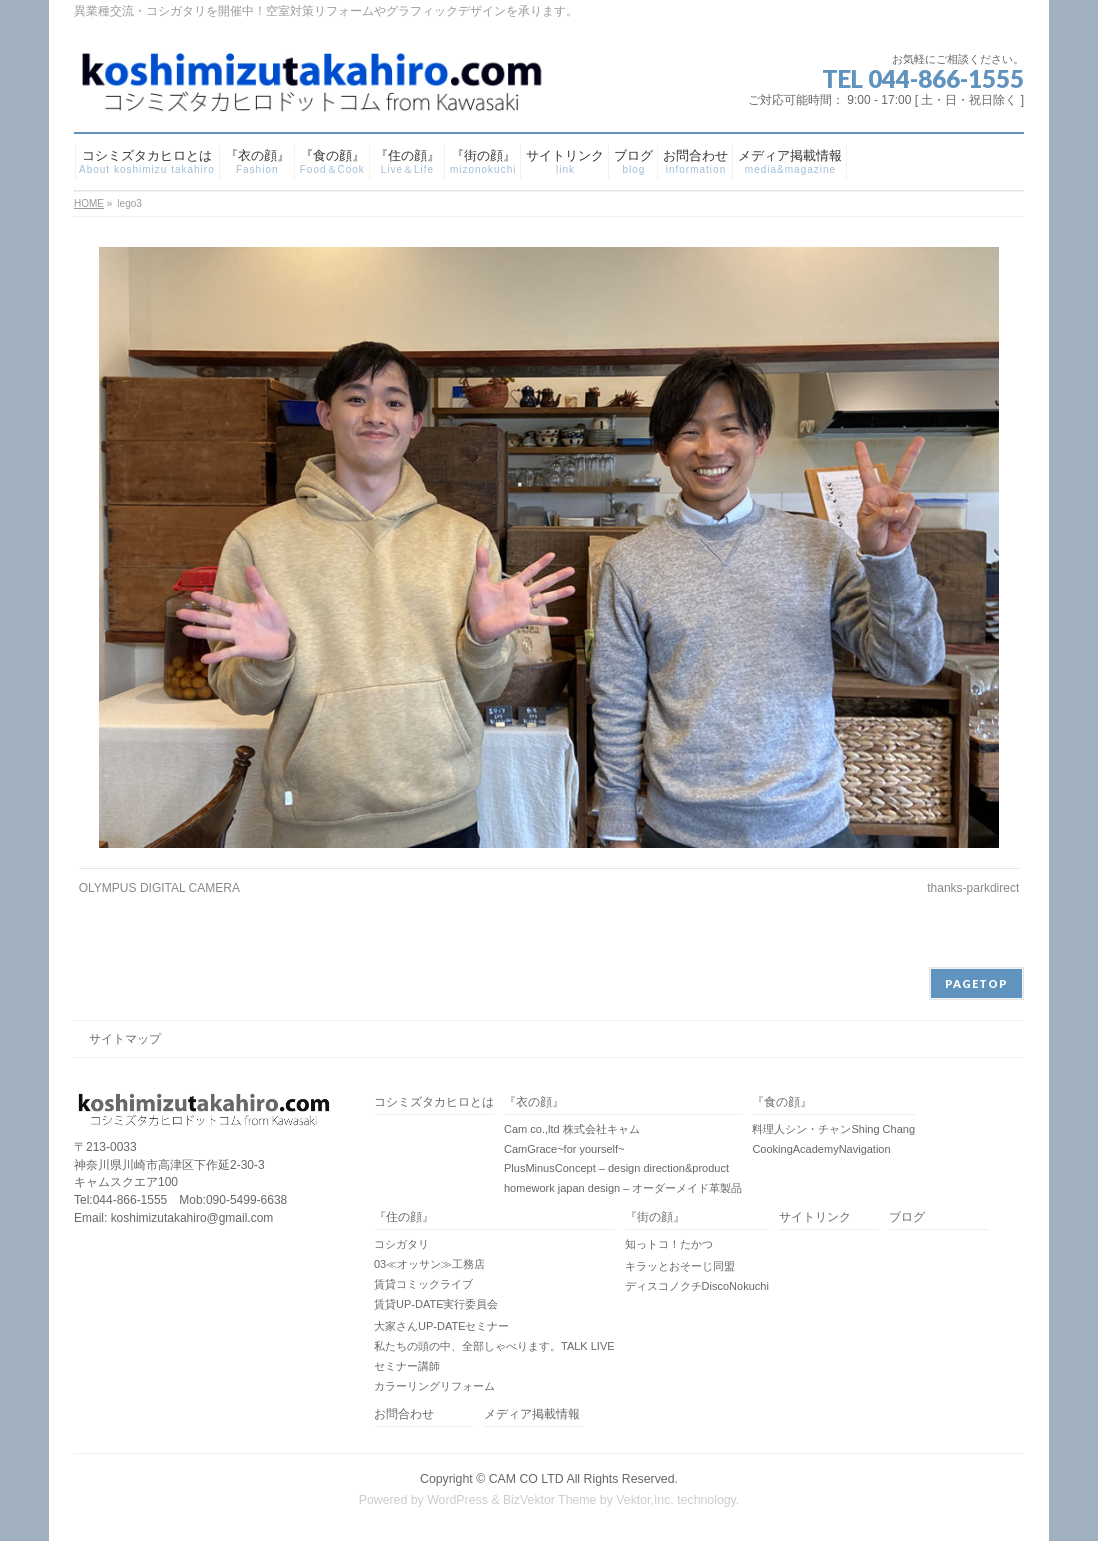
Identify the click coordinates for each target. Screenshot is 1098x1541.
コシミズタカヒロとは (434, 1102)
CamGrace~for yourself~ (564, 1149)
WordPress (457, 1500)
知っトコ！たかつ (669, 1244)
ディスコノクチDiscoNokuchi (697, 1286)
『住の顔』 (404, 1217)
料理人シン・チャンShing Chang (833, 1129)
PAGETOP (976, 983)
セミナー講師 (407, 1366)
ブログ (907, 1217)
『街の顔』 (655, 1217)
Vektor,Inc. (645, 1500)
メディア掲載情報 (532, 1414)
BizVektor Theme (550, 1500)
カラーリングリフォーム (434, 1386)
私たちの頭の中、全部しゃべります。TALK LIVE (494, 1346)
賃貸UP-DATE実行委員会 (436, 1304)
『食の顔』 (782, 1102)
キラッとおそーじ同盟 (680, 1266)
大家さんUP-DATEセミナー (441, 1326)
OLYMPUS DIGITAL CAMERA (159, 888)
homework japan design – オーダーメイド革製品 (623, 1188)
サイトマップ (125, 1039)
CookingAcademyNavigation (821, 1149)
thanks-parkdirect (973, 888)
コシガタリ (401, 1244)
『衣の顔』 (534, 1102)
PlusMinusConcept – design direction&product (616, 1168)
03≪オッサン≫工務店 (429, 1264)
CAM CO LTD (526, 1479)
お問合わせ (404, 1414)
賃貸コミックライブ (423, 1284)
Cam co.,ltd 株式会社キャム (572, 1129)
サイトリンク (815, 1217)
